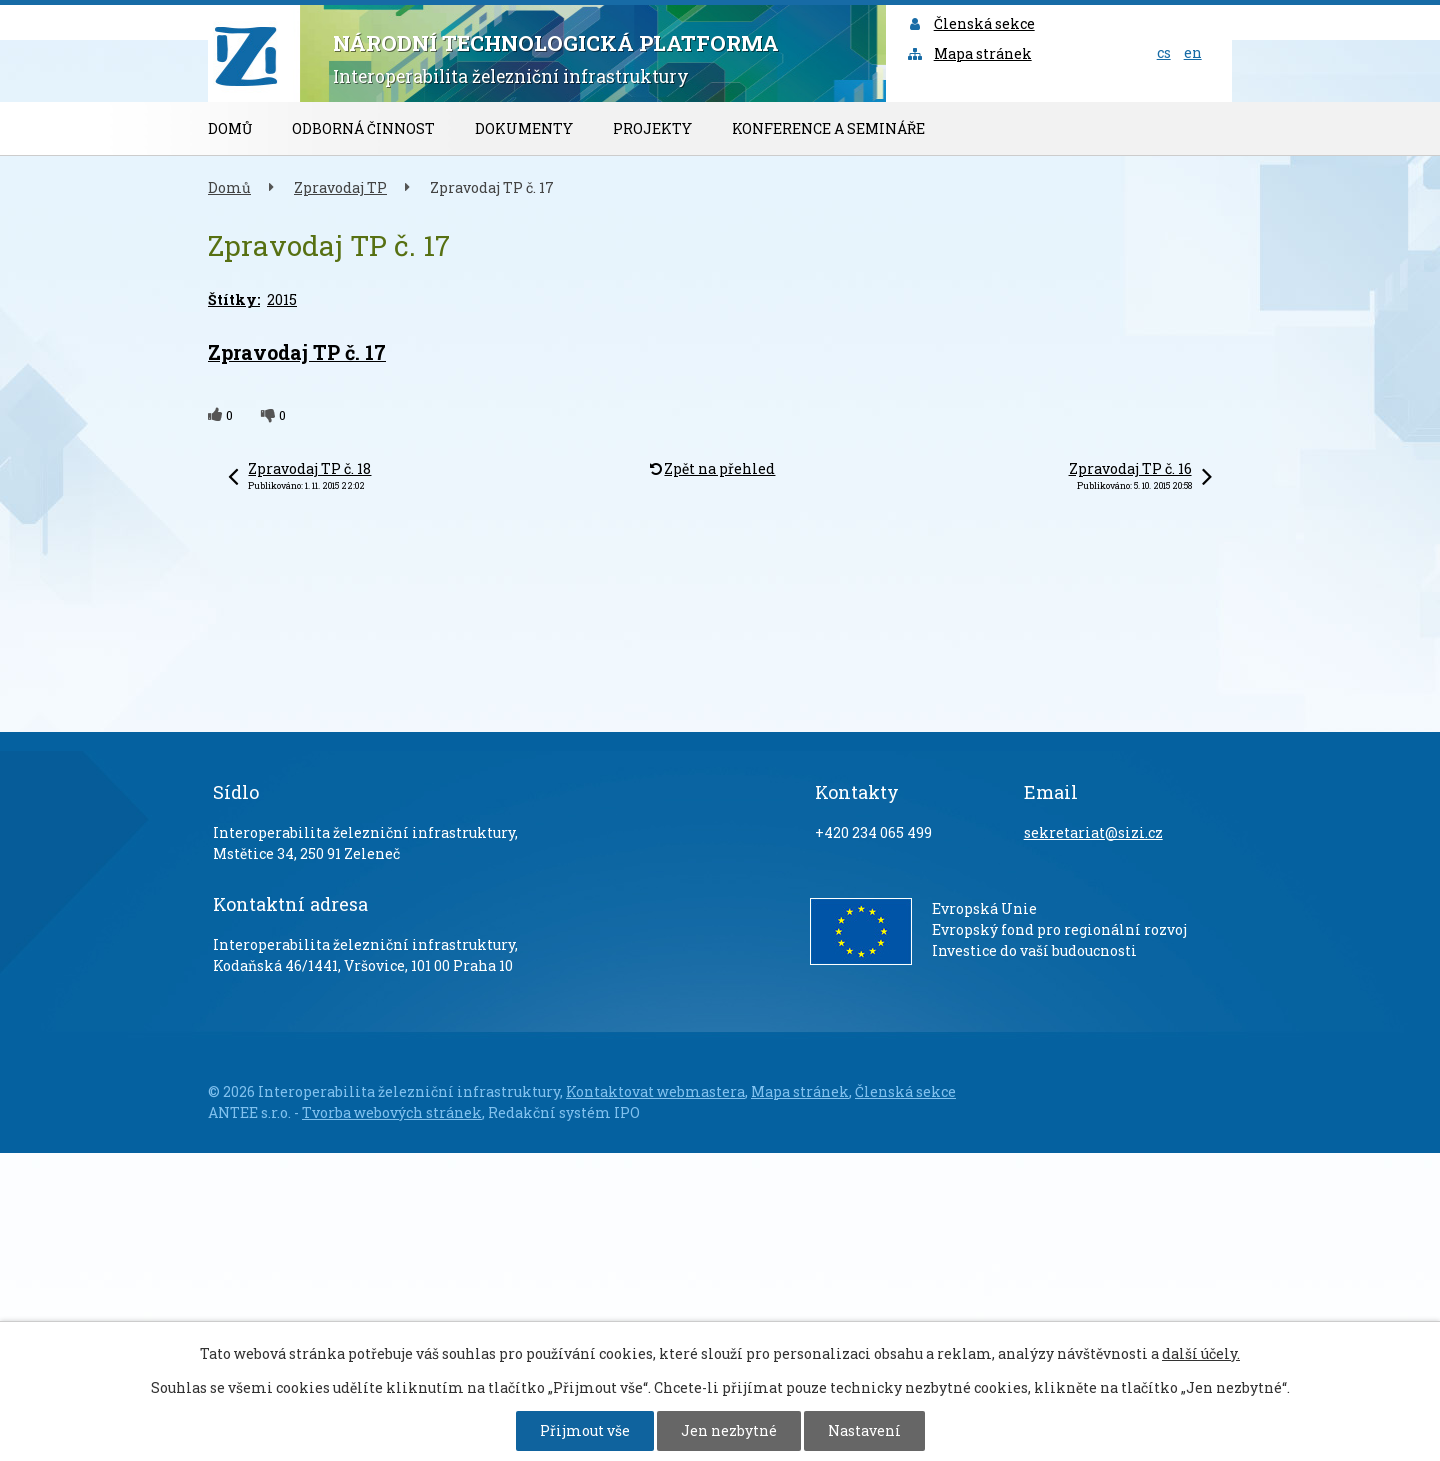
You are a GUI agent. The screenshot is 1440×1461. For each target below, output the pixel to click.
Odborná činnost (363, 128)
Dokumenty (524, 128)
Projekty (652, 128)
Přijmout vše (585, 1430)
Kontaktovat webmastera (655, 1091)
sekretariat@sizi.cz (1093, 832)
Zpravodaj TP (340, 187)
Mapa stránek (969, 53)
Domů (230, 128)
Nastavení (864, 1430)
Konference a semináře (828, 128)
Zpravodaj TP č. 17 (297, 352)
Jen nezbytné (729, 1430)
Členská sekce (970, 23)
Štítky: (234, 299)
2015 (282, 299)
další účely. (1201, 1353)
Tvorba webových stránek (392, 1112)
